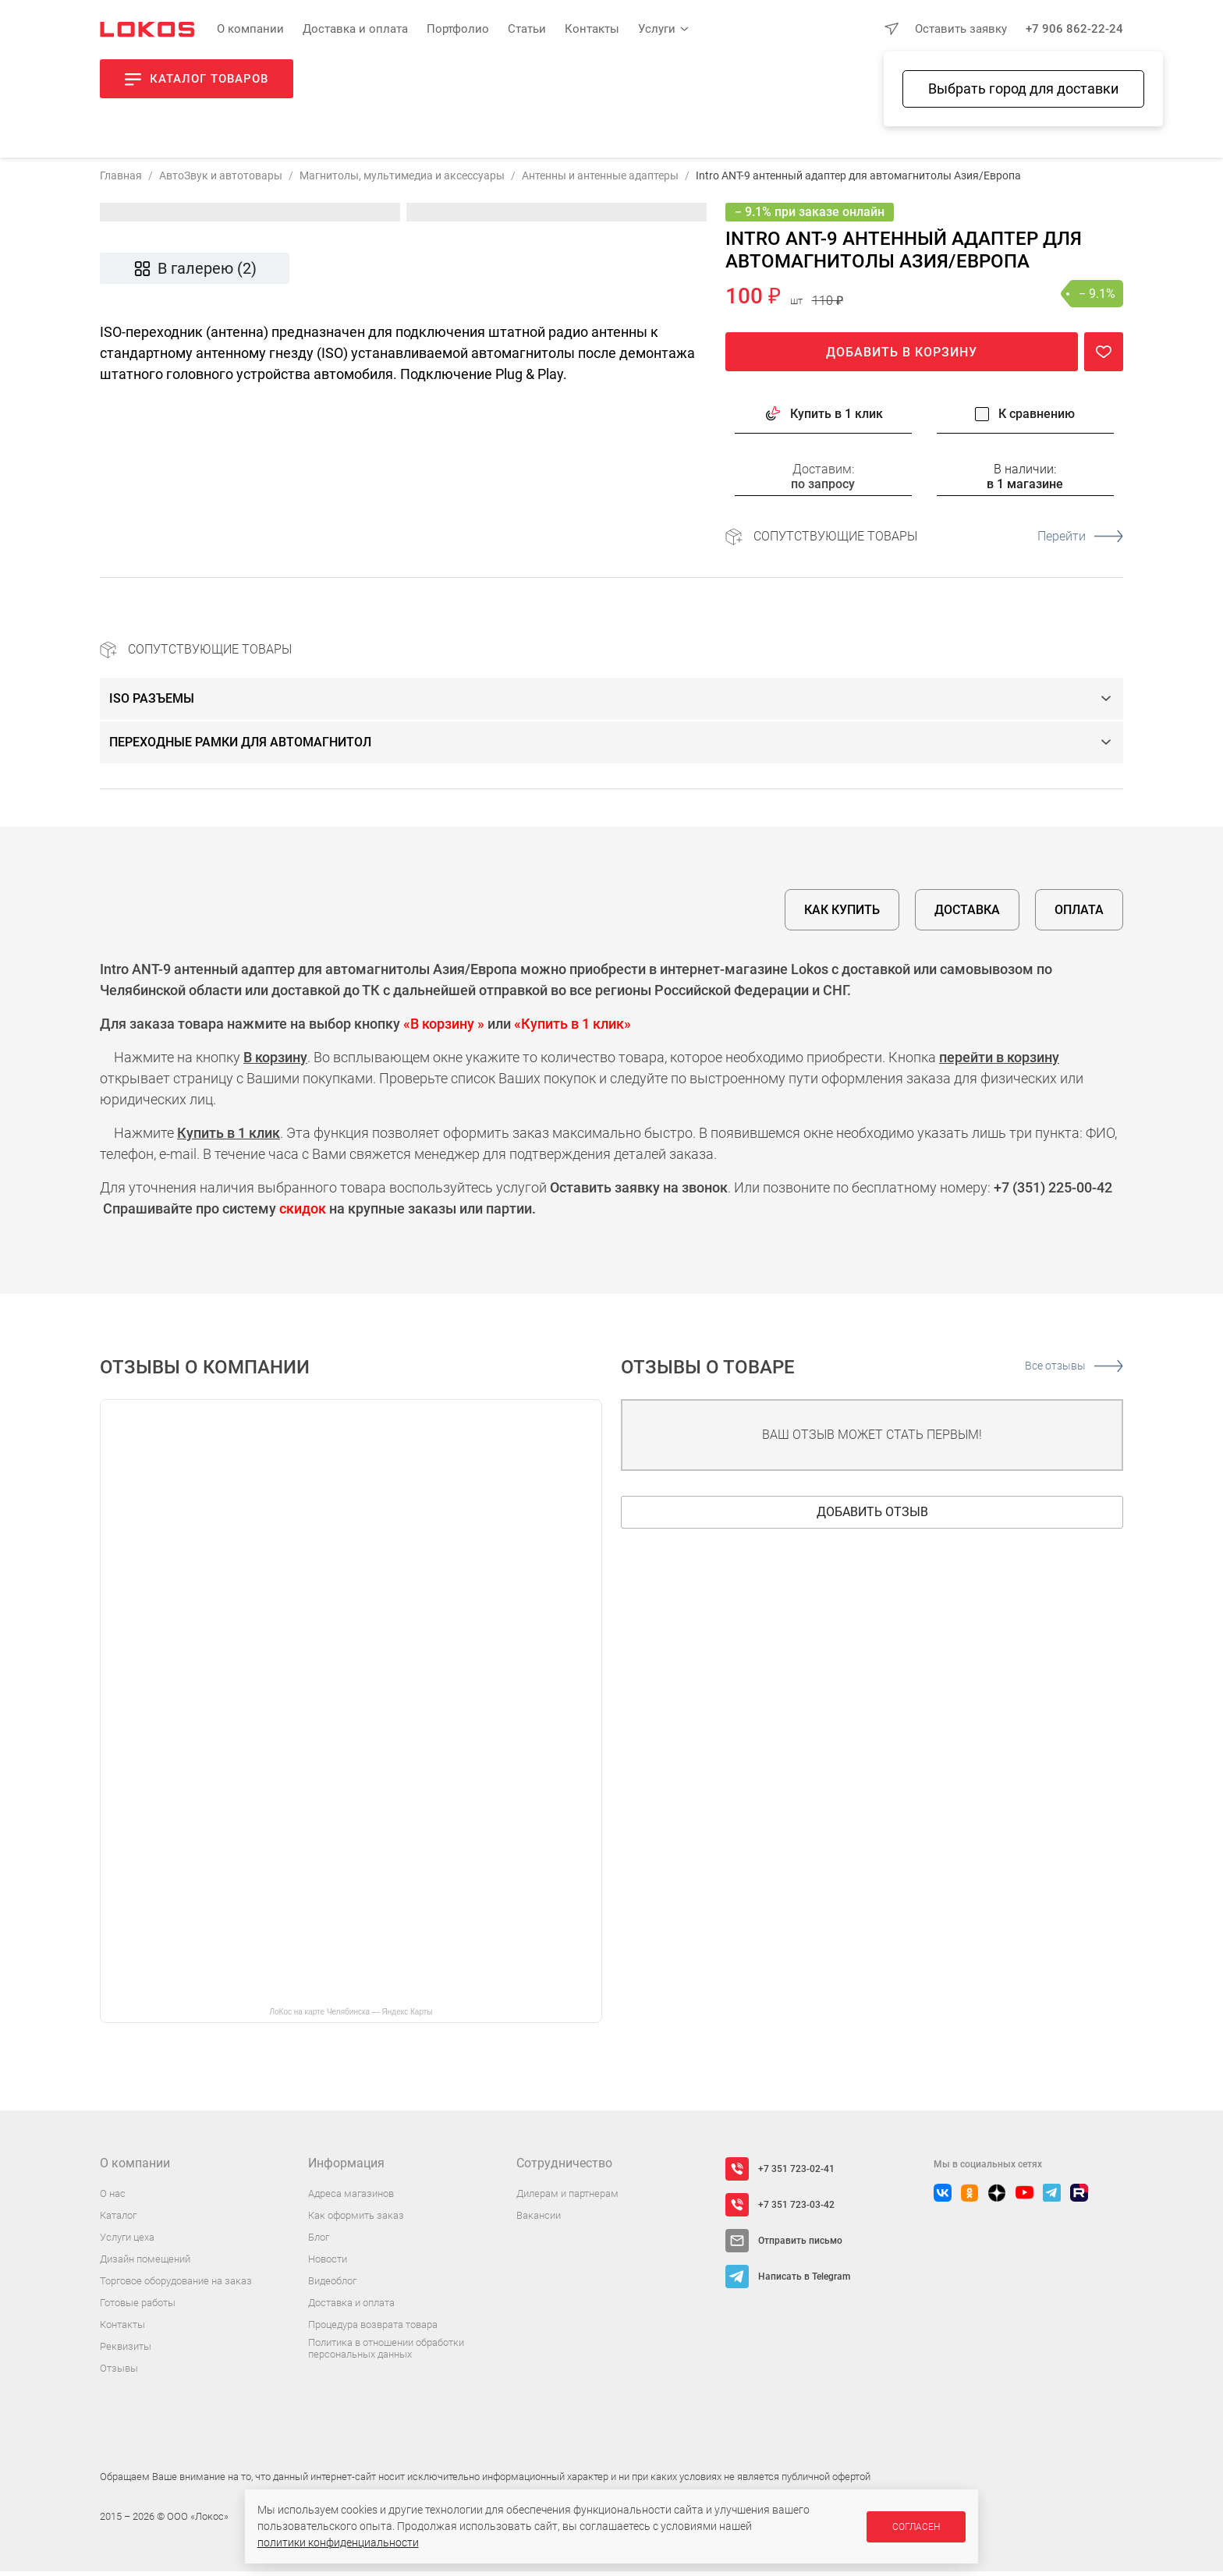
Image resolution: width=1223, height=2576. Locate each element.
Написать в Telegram (804, 2281)
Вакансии (538, 2220)
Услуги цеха (127, 2242)
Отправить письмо (800, 2245)
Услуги (656, 29)
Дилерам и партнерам (567, 2198)
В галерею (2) (195, 273)
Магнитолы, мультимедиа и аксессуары (402, 180)
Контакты (592, 29)
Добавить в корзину (901, 356)
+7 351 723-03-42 (796, 2209)
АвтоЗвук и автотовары (220, 180)
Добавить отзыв (872, 1516)
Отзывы (119, 2373)
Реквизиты (125, 2351)
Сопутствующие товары (938, 541)
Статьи (527, 29)
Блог (318, 2242)
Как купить (842, 914)
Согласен (916, 2526)
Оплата (1079, 914)
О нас (113, 2198)
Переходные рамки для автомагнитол (240, 746)
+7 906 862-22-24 (1074, 29)
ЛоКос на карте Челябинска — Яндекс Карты (350, 2016)
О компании (250, 29)
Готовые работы (137, 2307)
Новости (327, 2264)
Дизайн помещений (145, 2264)
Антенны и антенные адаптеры (600, 180)
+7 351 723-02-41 (796, 2173)
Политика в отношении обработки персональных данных (386, 2353)
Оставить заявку (961, 29)
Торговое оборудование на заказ (176, 2285)
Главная (121, 180)
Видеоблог (332, 2285)
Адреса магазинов (351, 2198)
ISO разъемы (151, 703)
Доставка (967, 914)
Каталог (118, 2220)
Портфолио (458, 29)
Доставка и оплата (355, 29)
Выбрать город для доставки (1023, 88)
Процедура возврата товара (373, 2329)
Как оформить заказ (356, 2220)
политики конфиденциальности (338, 2542)
